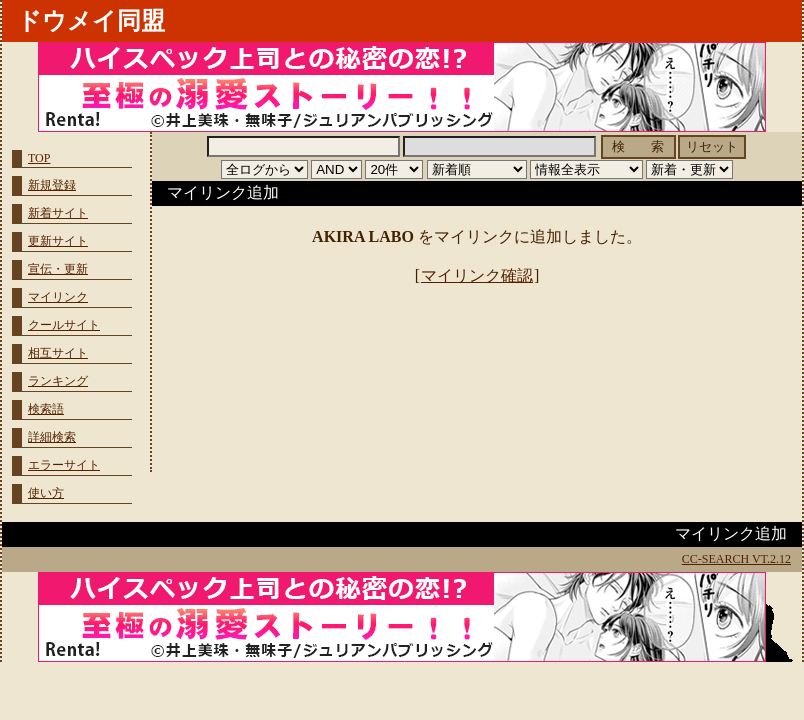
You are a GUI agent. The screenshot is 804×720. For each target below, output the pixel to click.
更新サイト (58, 241)
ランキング (58, 381)
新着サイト (58, 213)
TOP (39, 158)
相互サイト (58, 353)
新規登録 (52, 185)
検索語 (46, 409)
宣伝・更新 (58, 269)
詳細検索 (52, 437)
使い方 (46, 493)
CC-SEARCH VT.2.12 (736, 559)
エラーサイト (64, 465)
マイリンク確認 (477, 275)
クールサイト (64, 325)
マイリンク (58, 297)
